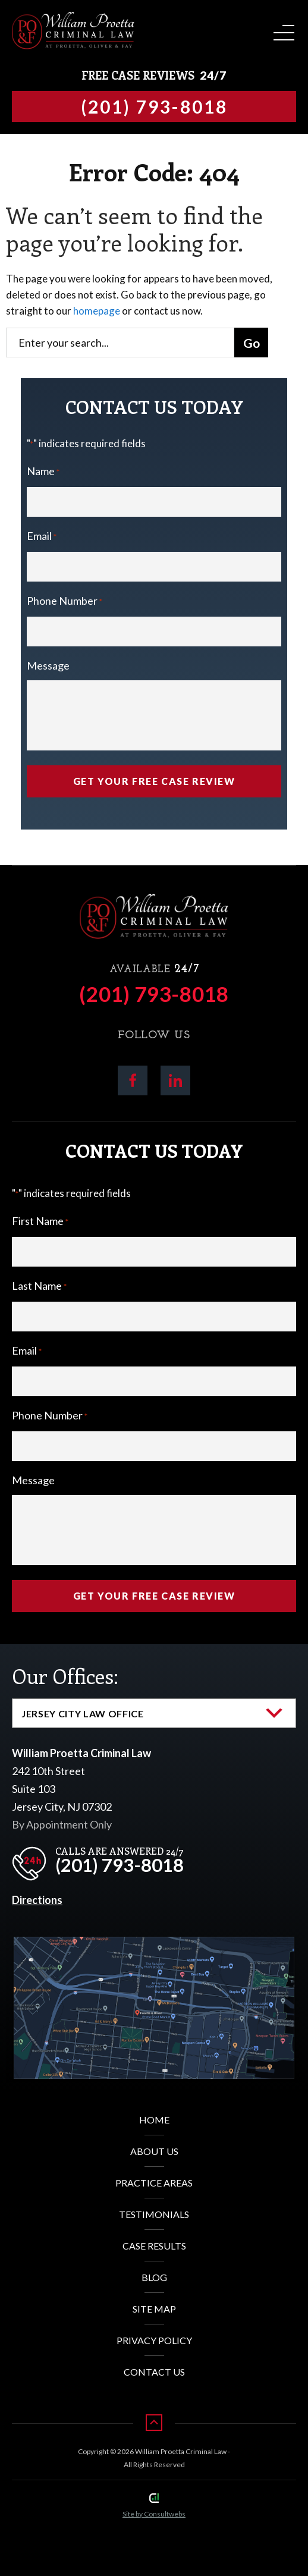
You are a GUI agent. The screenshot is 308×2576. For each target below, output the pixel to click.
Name (43, 472)
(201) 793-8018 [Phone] (154, 994)
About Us (154, 2151)
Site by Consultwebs (154, 2513)
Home (154, 2119)
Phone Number (64, 602)
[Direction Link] (154, 1946)
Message (48, 665)
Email (41, 537)
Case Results (154, 2245)
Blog (154, 2277)
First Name (40, 1222)
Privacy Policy (154, 2340)
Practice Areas (154, 2182)
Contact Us (154, 2371)
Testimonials (154, 2214)
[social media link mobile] (132, 1080)
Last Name (39, 1287)
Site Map (154, 2308)
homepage (96, 310)
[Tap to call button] (154, 106)
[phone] (101, 1860)
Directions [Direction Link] (37, 1899)
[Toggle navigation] (282, 28)
